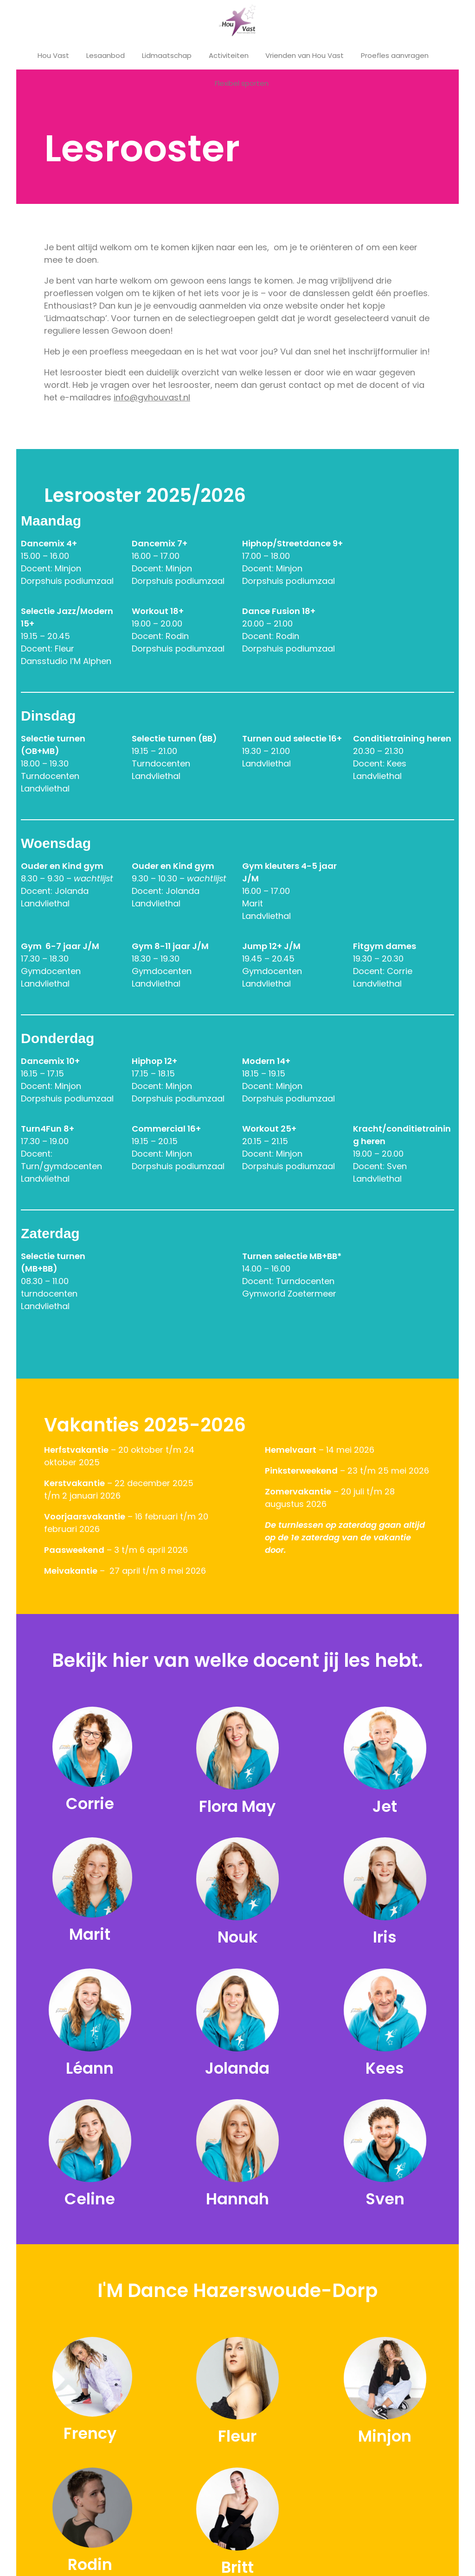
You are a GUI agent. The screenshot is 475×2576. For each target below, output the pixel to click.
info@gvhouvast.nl (152, 397)
